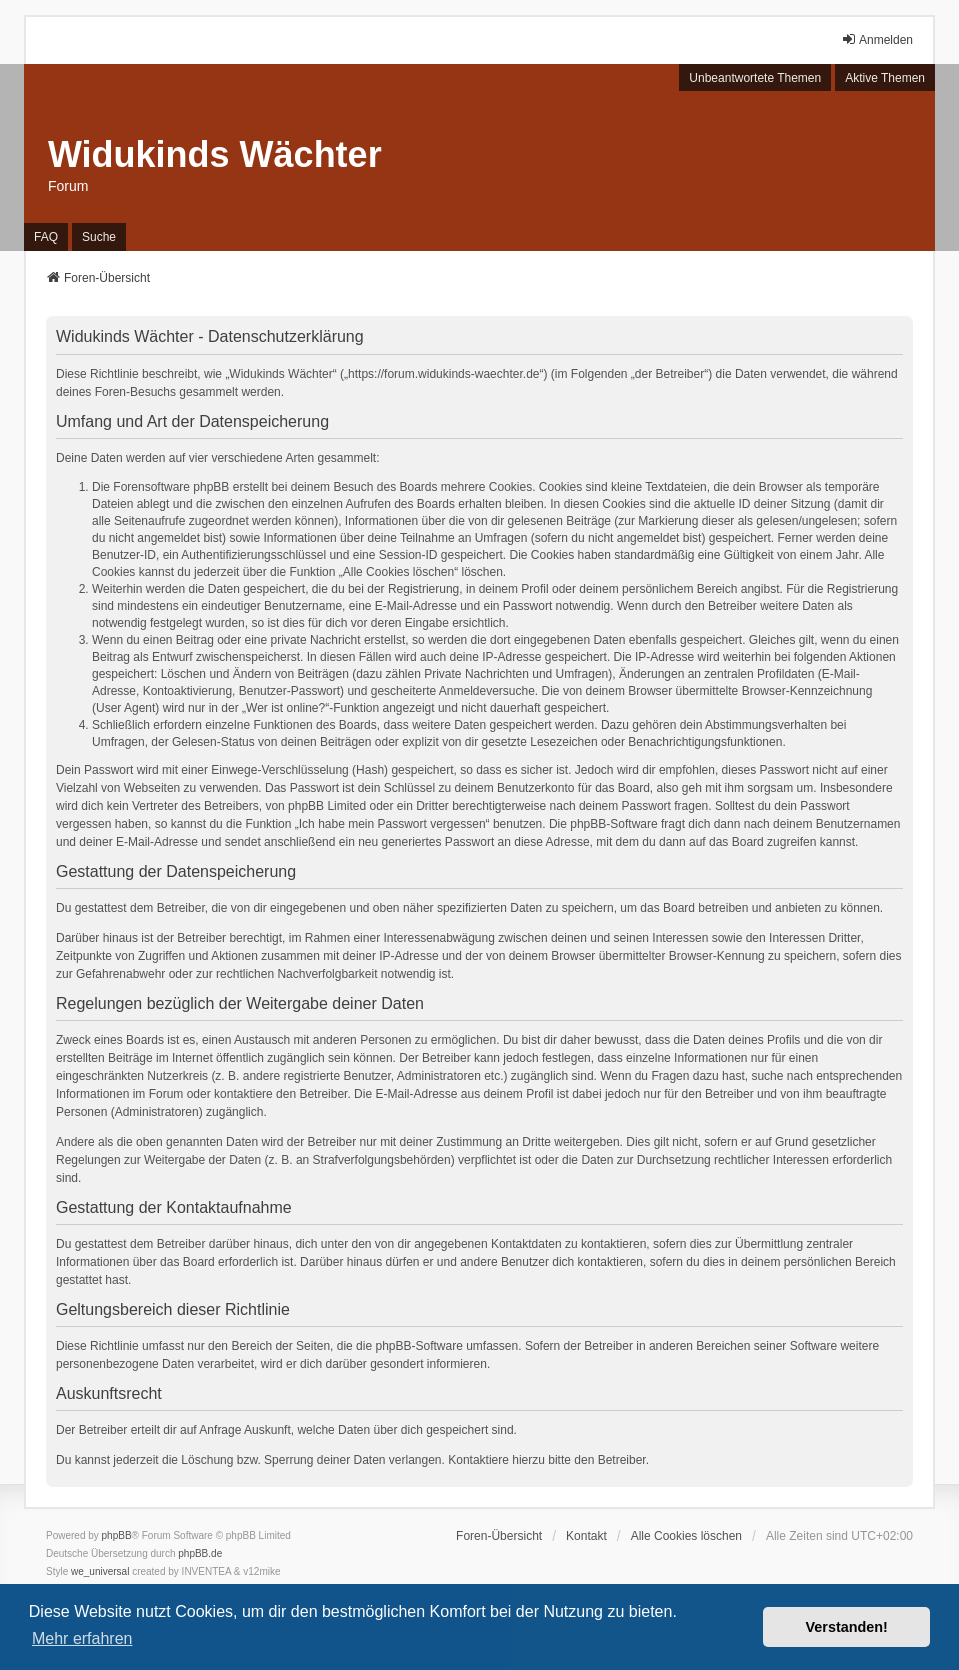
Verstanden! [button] (847, 1627)
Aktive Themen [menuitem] (885, 78)
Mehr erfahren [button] (82, 1638)
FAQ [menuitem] (46, 237)
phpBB (117, 1535)
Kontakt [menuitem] (586, 1536)
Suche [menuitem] (99, 237)
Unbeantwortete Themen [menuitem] (755, 78)
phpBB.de (200, 1553)
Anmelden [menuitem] (877, 39)
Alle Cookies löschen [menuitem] (686, 1536)
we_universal (100, 1571)
